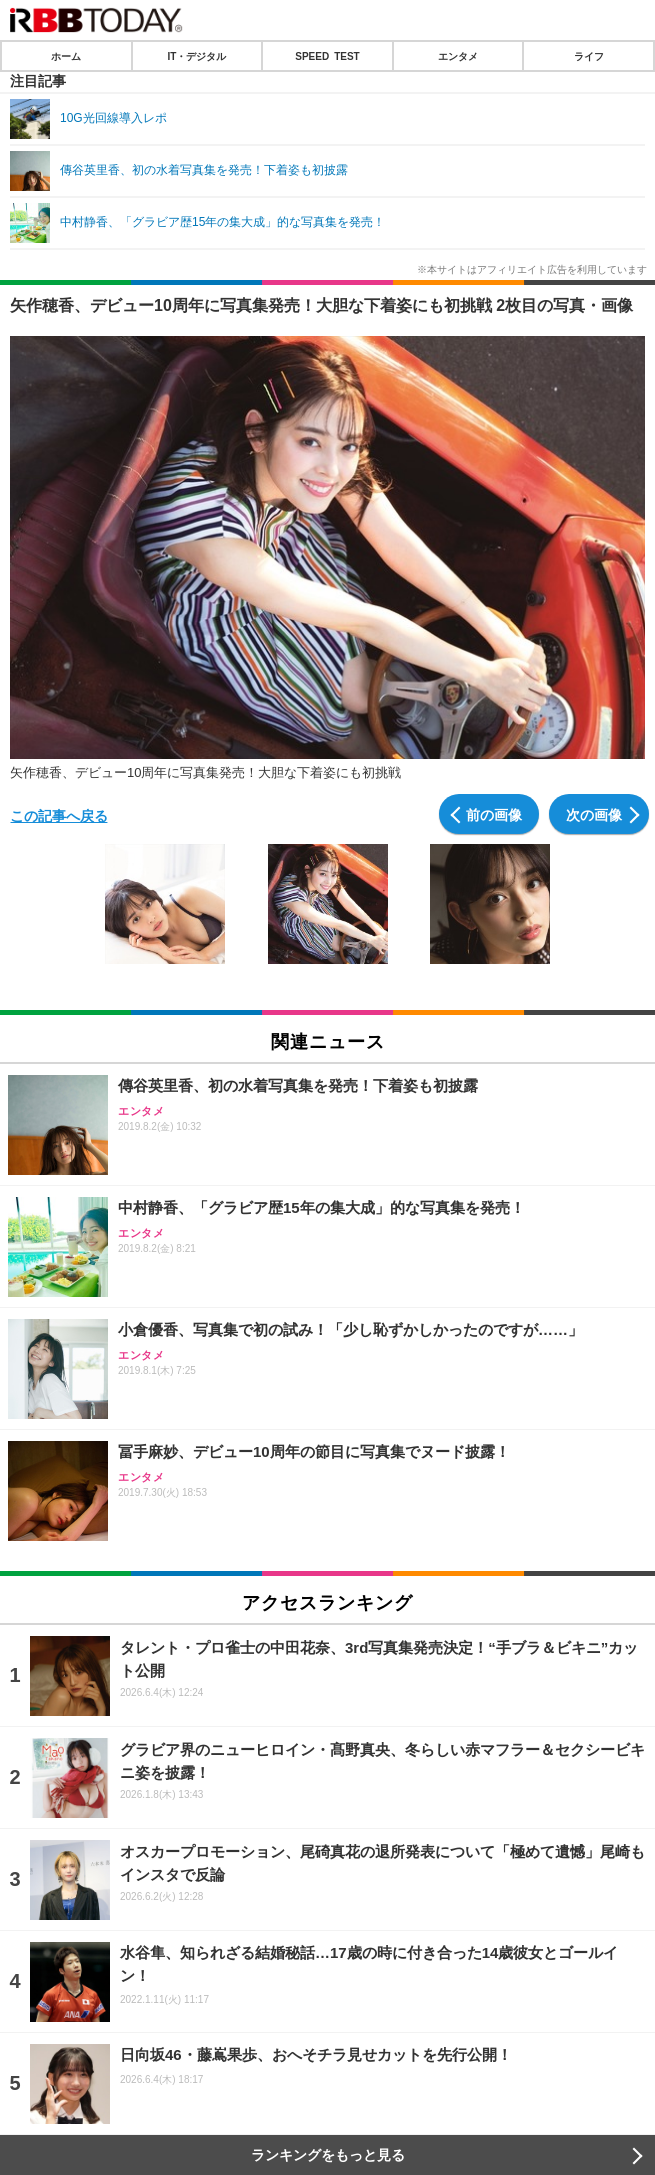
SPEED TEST (327, 56)
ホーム (66, 56)
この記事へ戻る (59, 815)
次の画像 (594, 814)
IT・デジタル (196, 56)
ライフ (589, 56)
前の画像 (494, 814)
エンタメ (458, 56)
